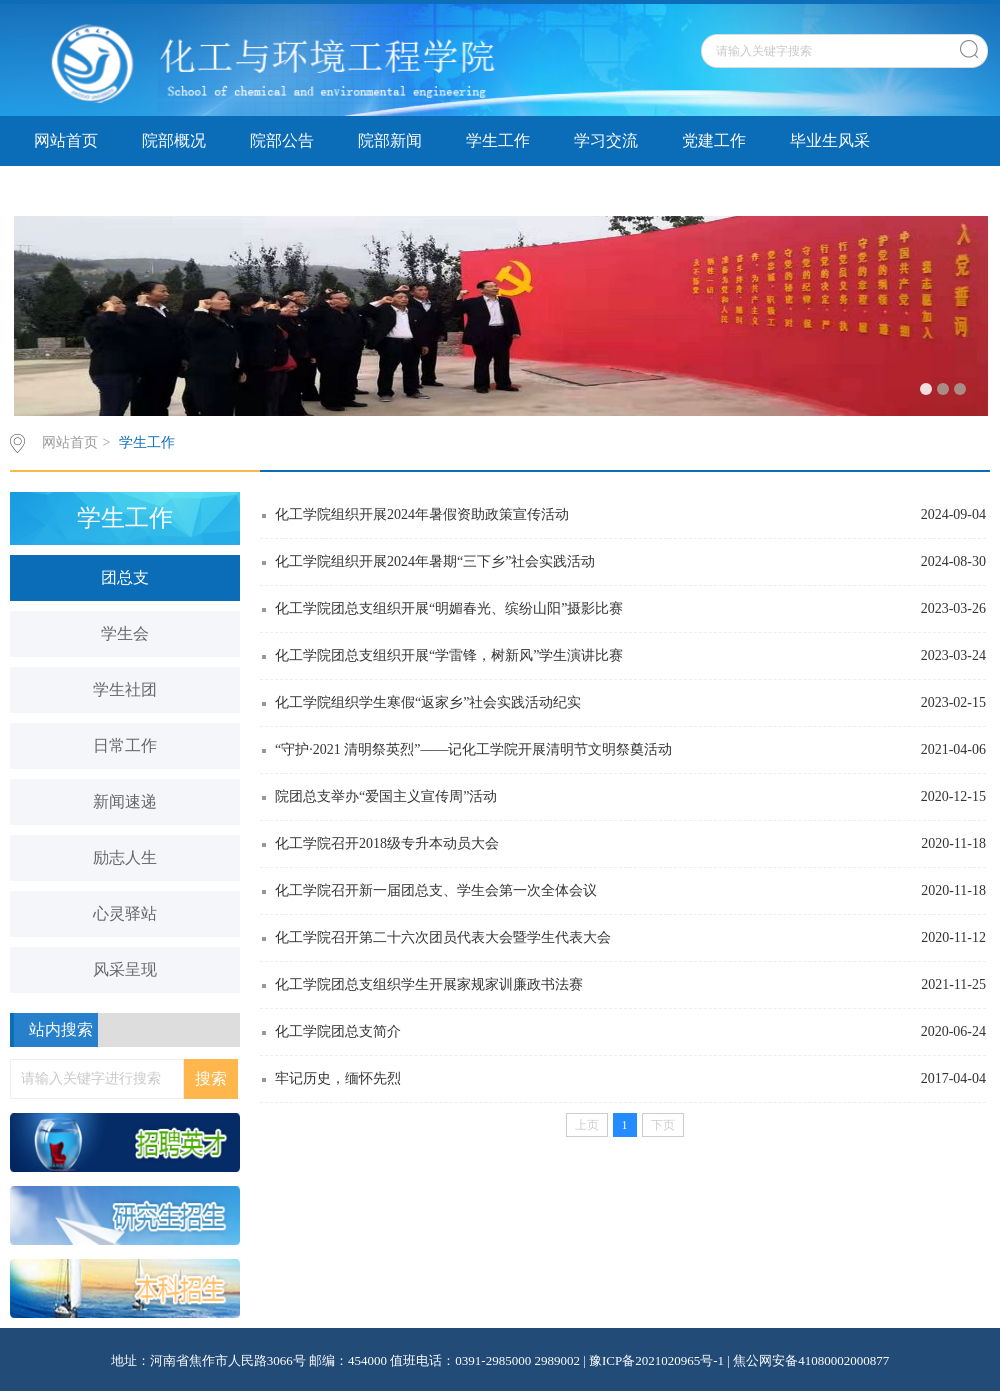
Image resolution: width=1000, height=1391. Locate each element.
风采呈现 (125, 969)
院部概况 (174, 140)
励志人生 (125, 857)
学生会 (125, 633)
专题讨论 (390, 190)
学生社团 (125, 689)
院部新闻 (390, 140)
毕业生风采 (830, 140)
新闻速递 (125, 801)
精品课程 (174, 190)
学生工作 (498, 140)
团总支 (125, 577)
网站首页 (66, 140)
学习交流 (606, 140)
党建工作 (714, 140)
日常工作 (125, 745)
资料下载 (66, 190)
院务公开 (282, 190)
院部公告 (282, 140)
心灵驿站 (125, 913)
